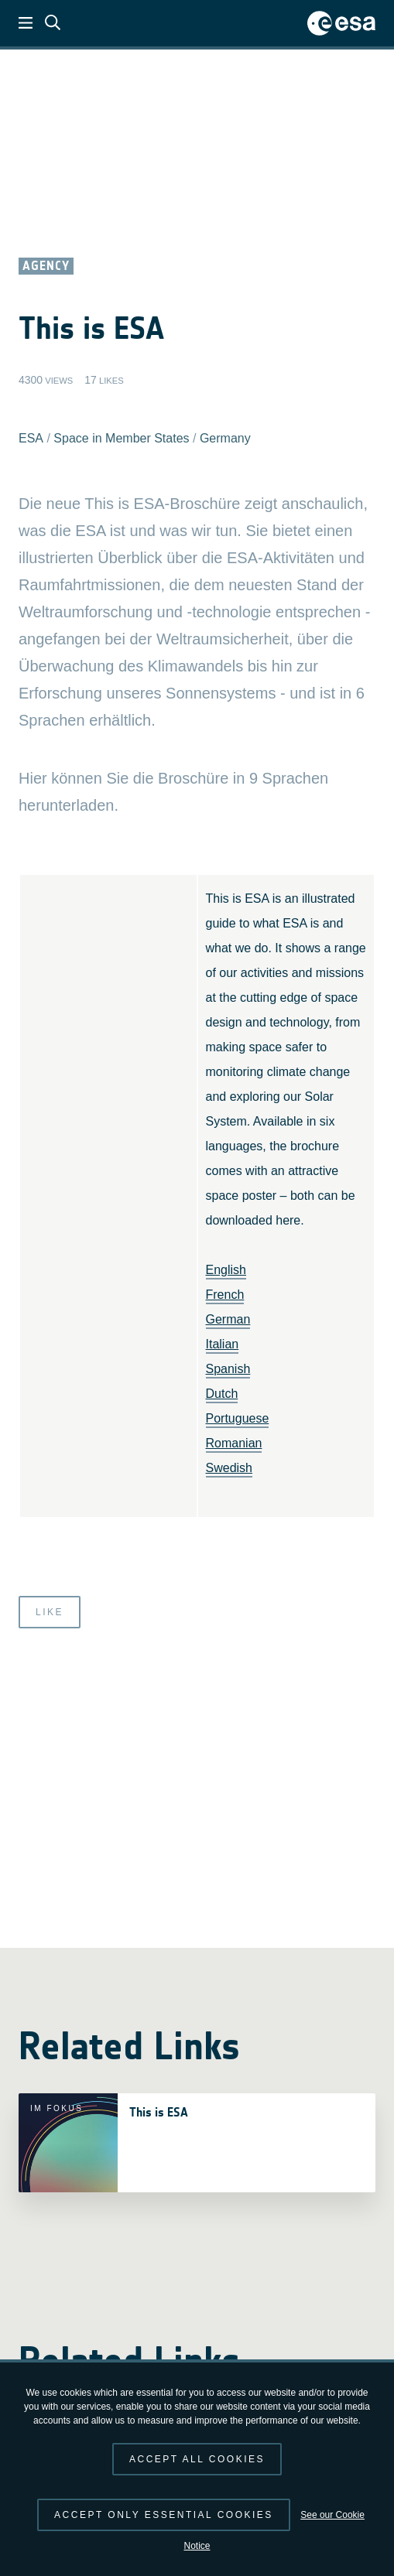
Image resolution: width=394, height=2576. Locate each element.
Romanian (234, 1443)
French (225, 1294)
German (228, 1319)
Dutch (222, 1393)
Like (49, 1612)
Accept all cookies (197, 2459)
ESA (31, 438)
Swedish (229, 1467)
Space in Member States (121, 438)
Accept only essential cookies (163, 2514)
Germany (225, 438)
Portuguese (237, 1418)
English (226, 1269)
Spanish (228, 1368)
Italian (222, 1344)
